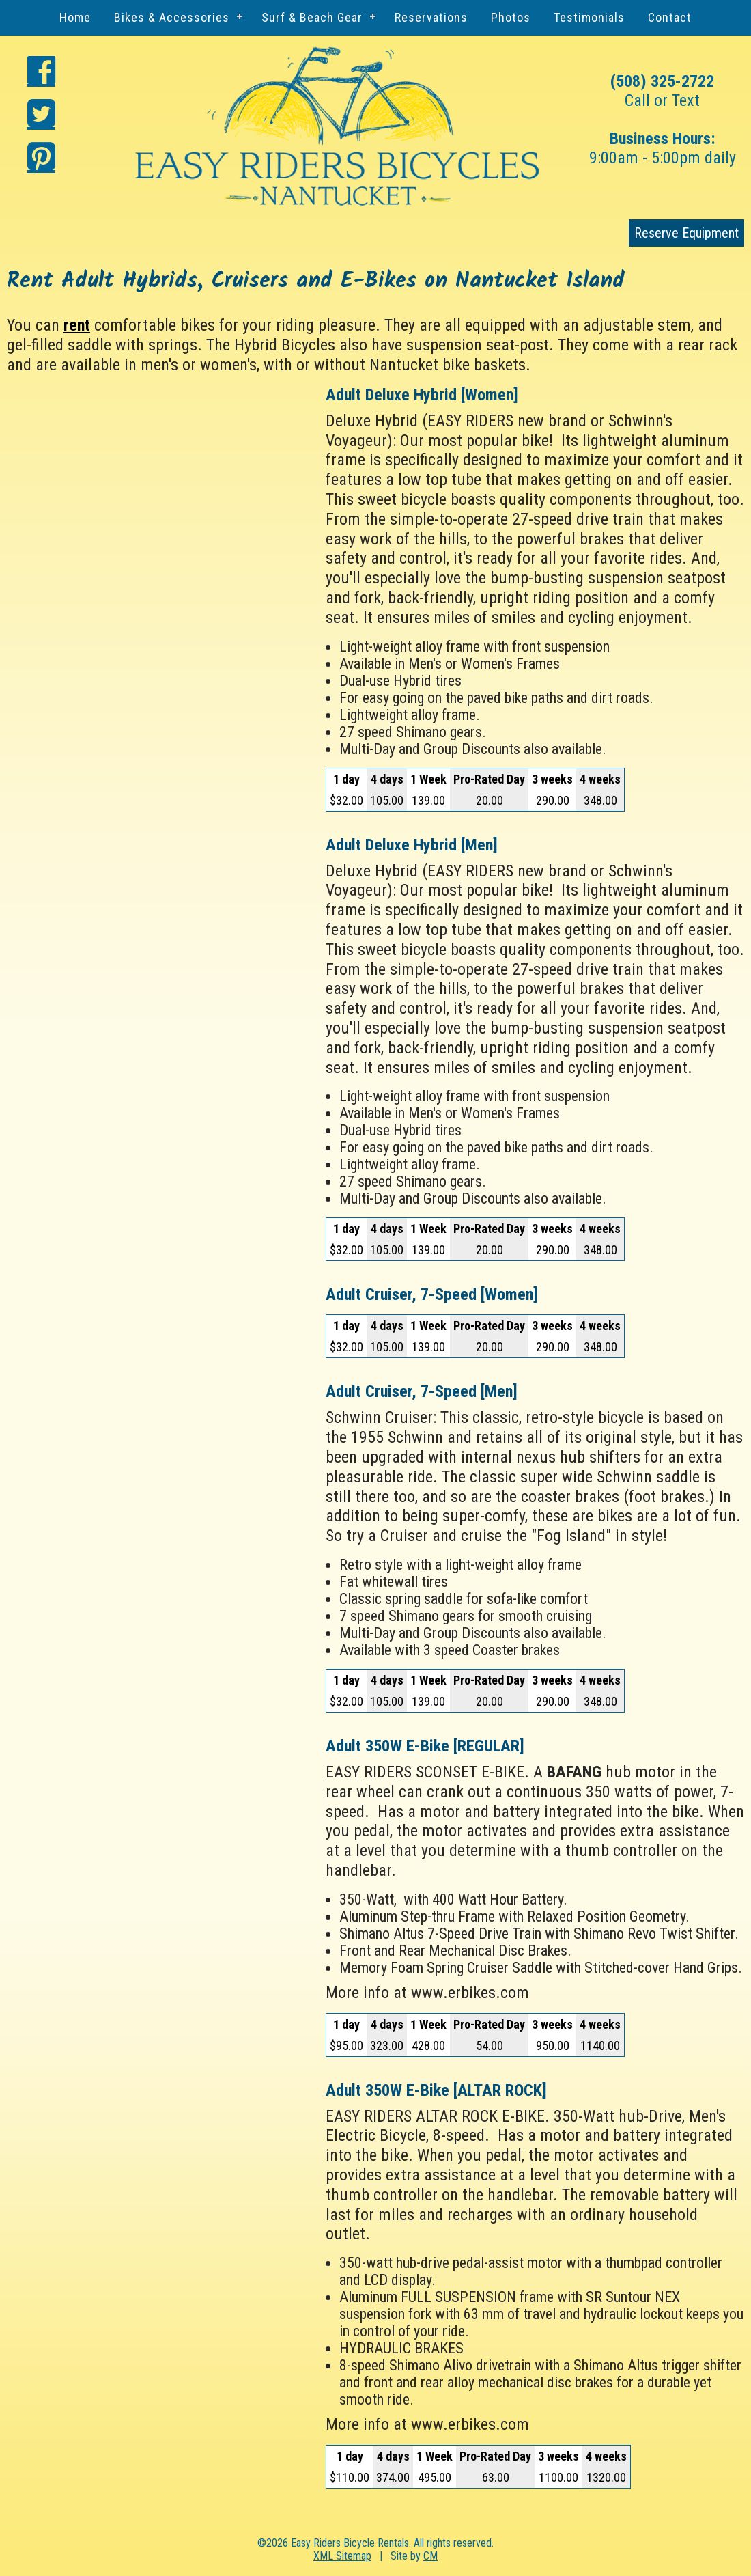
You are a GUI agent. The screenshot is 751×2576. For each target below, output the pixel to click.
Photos (510, 17)
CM (430, 2555)
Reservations (431, 17)
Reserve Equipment (686, 233)
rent (76, 325)
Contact (670, 17)
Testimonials (589, 17)
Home (75, 17)
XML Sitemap (342, 2555)
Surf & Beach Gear (312, 17)
